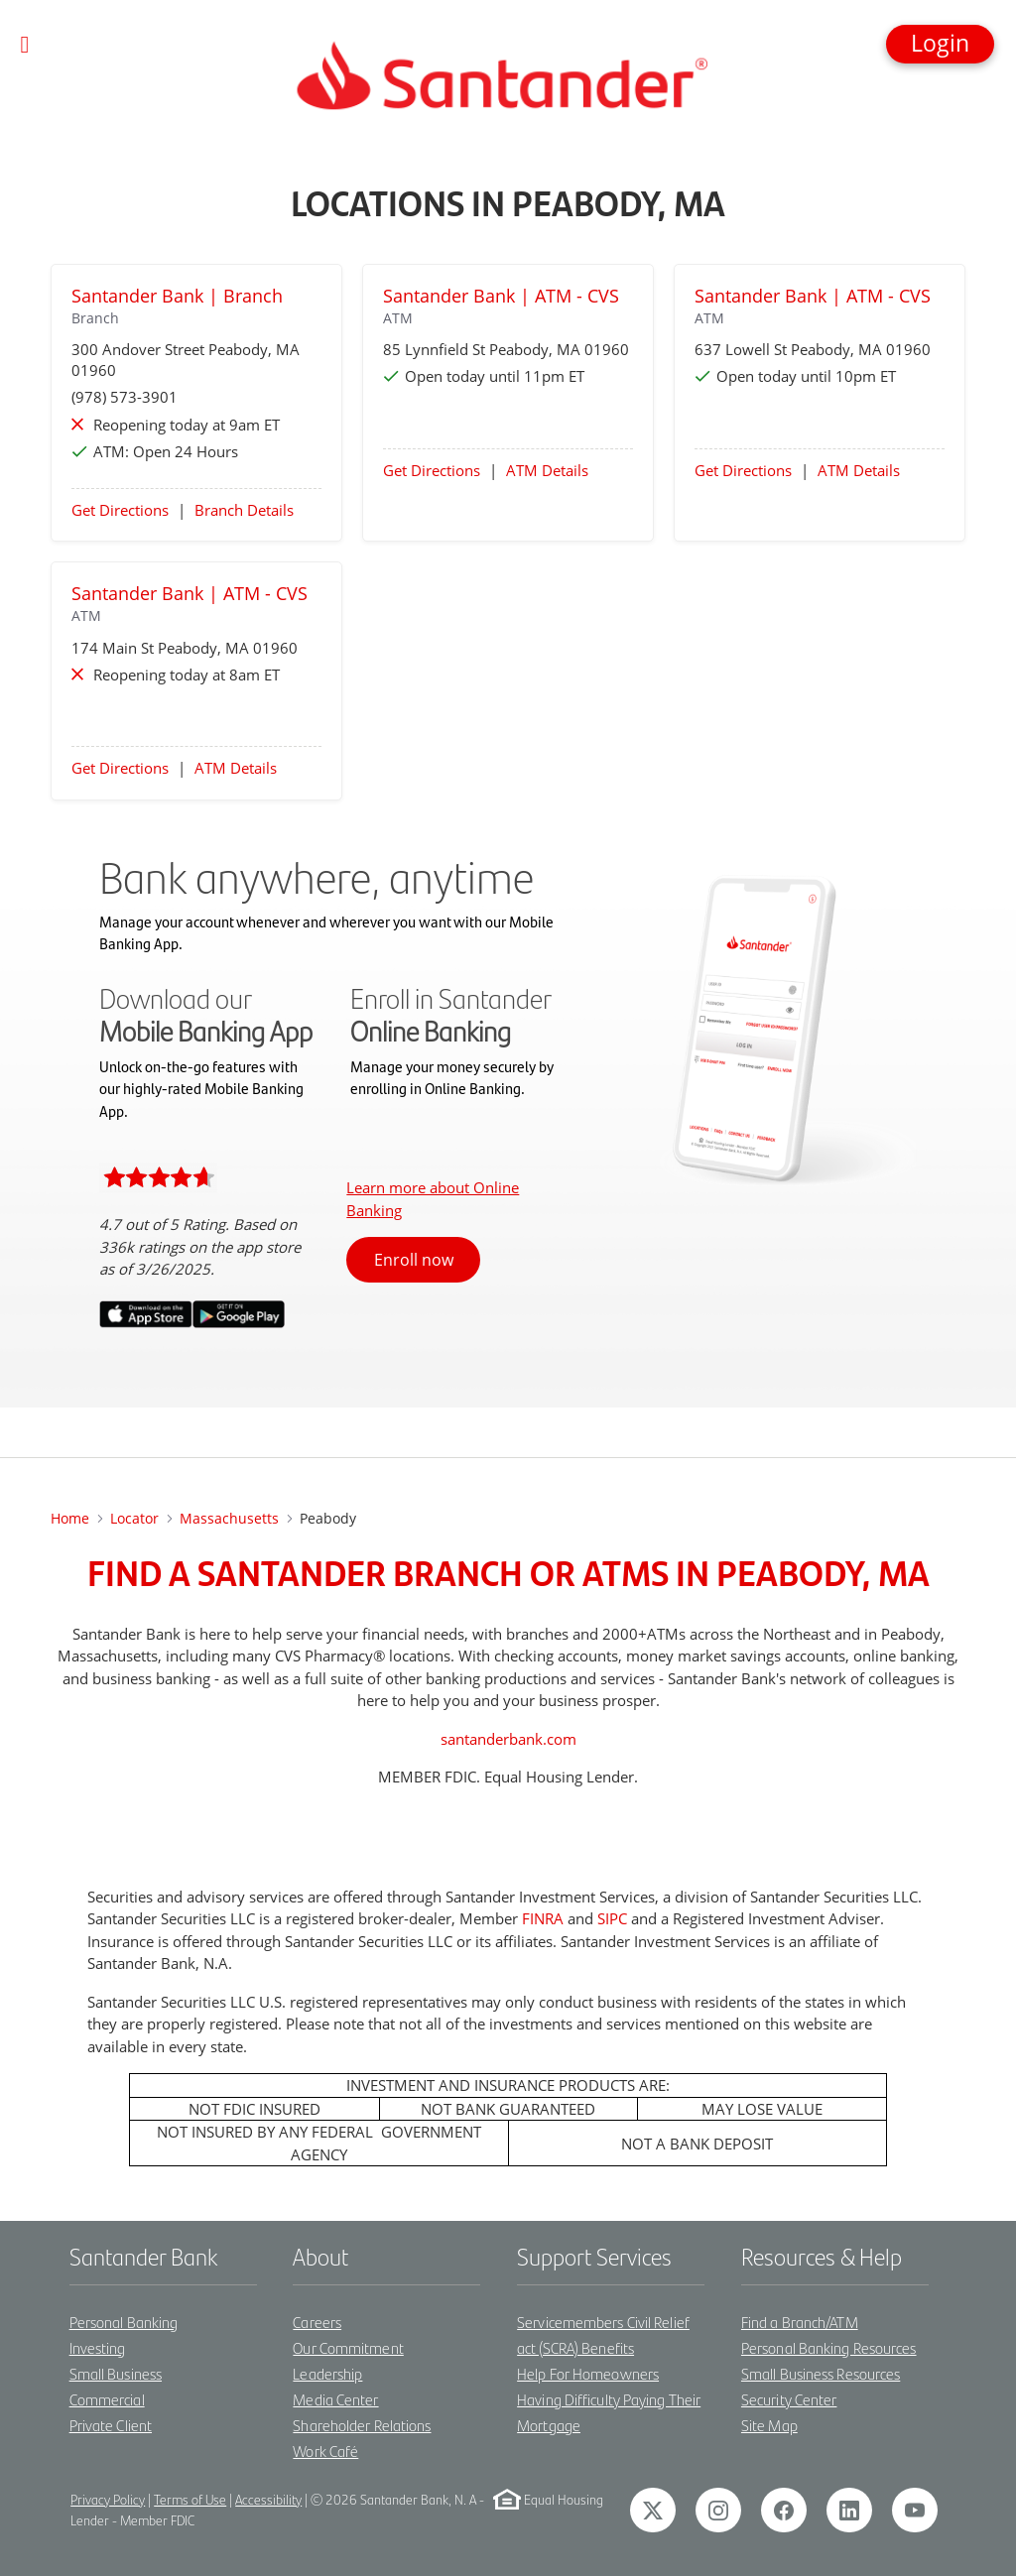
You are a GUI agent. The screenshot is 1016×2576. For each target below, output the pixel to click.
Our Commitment (348, 2347)
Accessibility (268, 2499)
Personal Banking (124, 2321)
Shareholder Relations (362, 2424)
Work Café (325, 2450)
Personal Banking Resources (829, 2347)
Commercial (107, 2399)
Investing (97, 2347)
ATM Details (547, 470)
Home (70, 1518)
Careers (317, 2321)
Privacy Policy (107, 2499)
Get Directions (120, 510)
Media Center (335, 2399)
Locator (134, 1518)
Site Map (769, 2424)
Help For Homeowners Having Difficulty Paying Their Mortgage (608, 2399)
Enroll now (413, 1260)
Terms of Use (190, 2499)
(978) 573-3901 (124, 397)
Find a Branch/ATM (799, 2321)
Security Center (789, 2399)
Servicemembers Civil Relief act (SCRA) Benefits (603, 2334)
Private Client (110, 2424)
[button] (940, 44)
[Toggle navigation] (25, 44)
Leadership (327, 2373)
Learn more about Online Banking (432, 1198)
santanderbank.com (508, 1739)
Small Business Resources (820, 2373)
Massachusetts (229, 1518)
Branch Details (244, 510)
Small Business (115, 2373)
